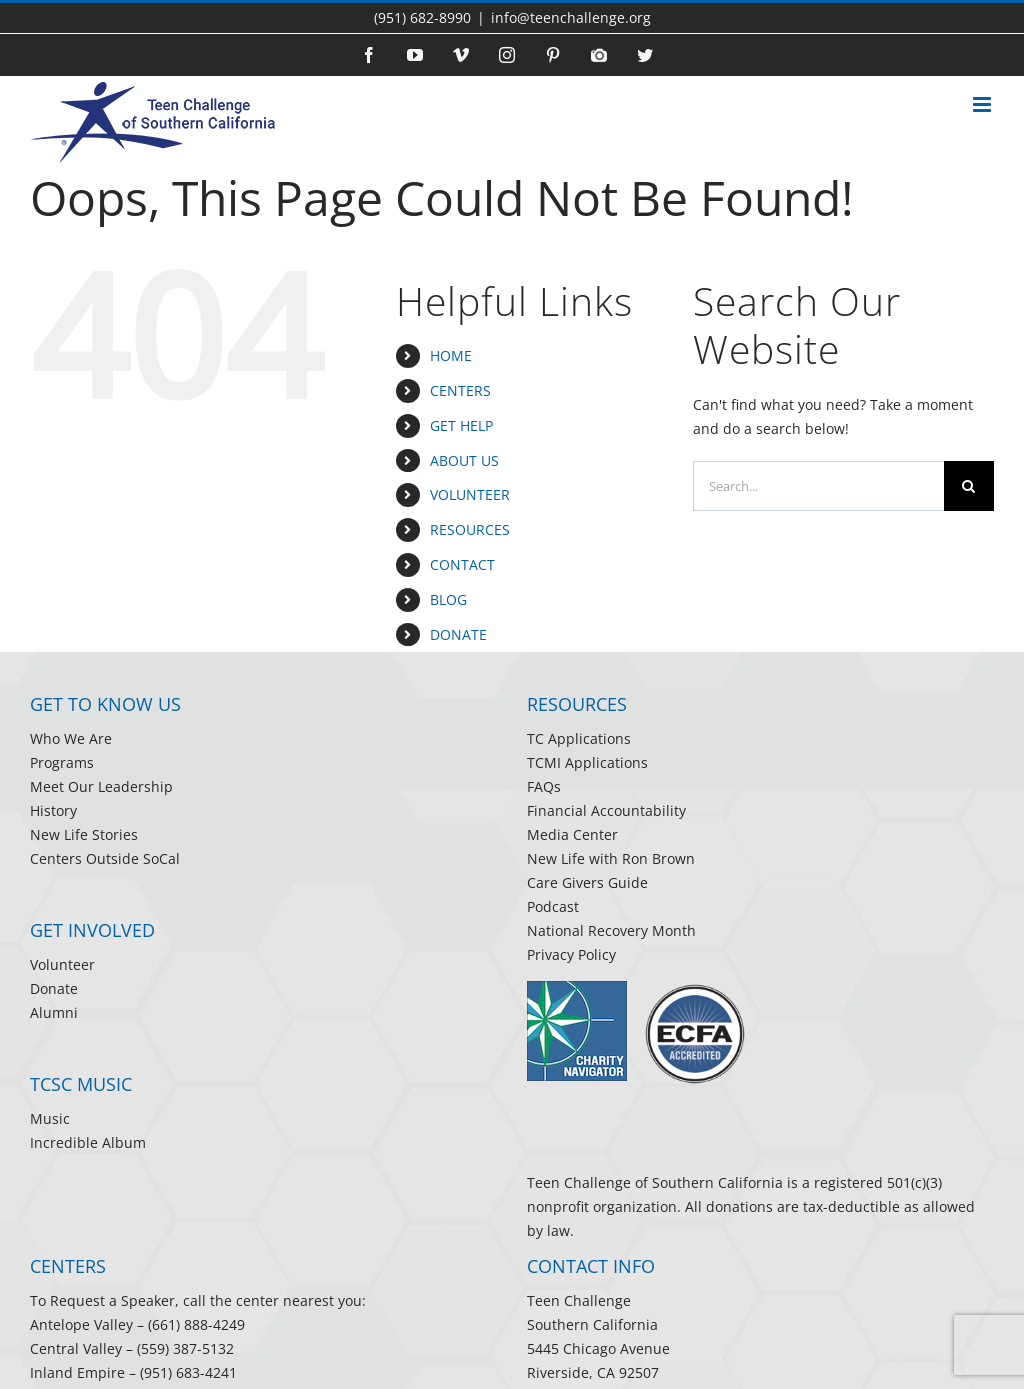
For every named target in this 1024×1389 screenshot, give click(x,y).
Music (50, 1118)
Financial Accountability (606, 810)
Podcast (553, 906)
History (53, 810)
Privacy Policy (571, 954)
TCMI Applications (587, 762)
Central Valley (76, 1348)
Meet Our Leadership (101, 786)
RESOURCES (470, 529)
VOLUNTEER (470, 494)
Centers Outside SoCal (105, 858)
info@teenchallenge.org (571, 17)
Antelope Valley (81, 1324)
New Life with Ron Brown (611, 858)
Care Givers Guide (587, 882)
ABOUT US (464, 460)
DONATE (458, 634)
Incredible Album (88, 1142)
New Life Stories (84, 834)
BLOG (448, 599)
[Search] (969, 486)
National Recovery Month (611, 930)
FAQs (544, 786)
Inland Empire (77, 1372)
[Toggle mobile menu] (983, 109)
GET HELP (461, 425)
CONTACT (462, 564)
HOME (451, 355)
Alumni (54, 1012)
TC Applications (579, 738)
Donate (54, 988)
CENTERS (460, 390)
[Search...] (818, 486)
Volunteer (62, 964)
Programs (62, 762)
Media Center (572, 834)
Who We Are (71, 738)
